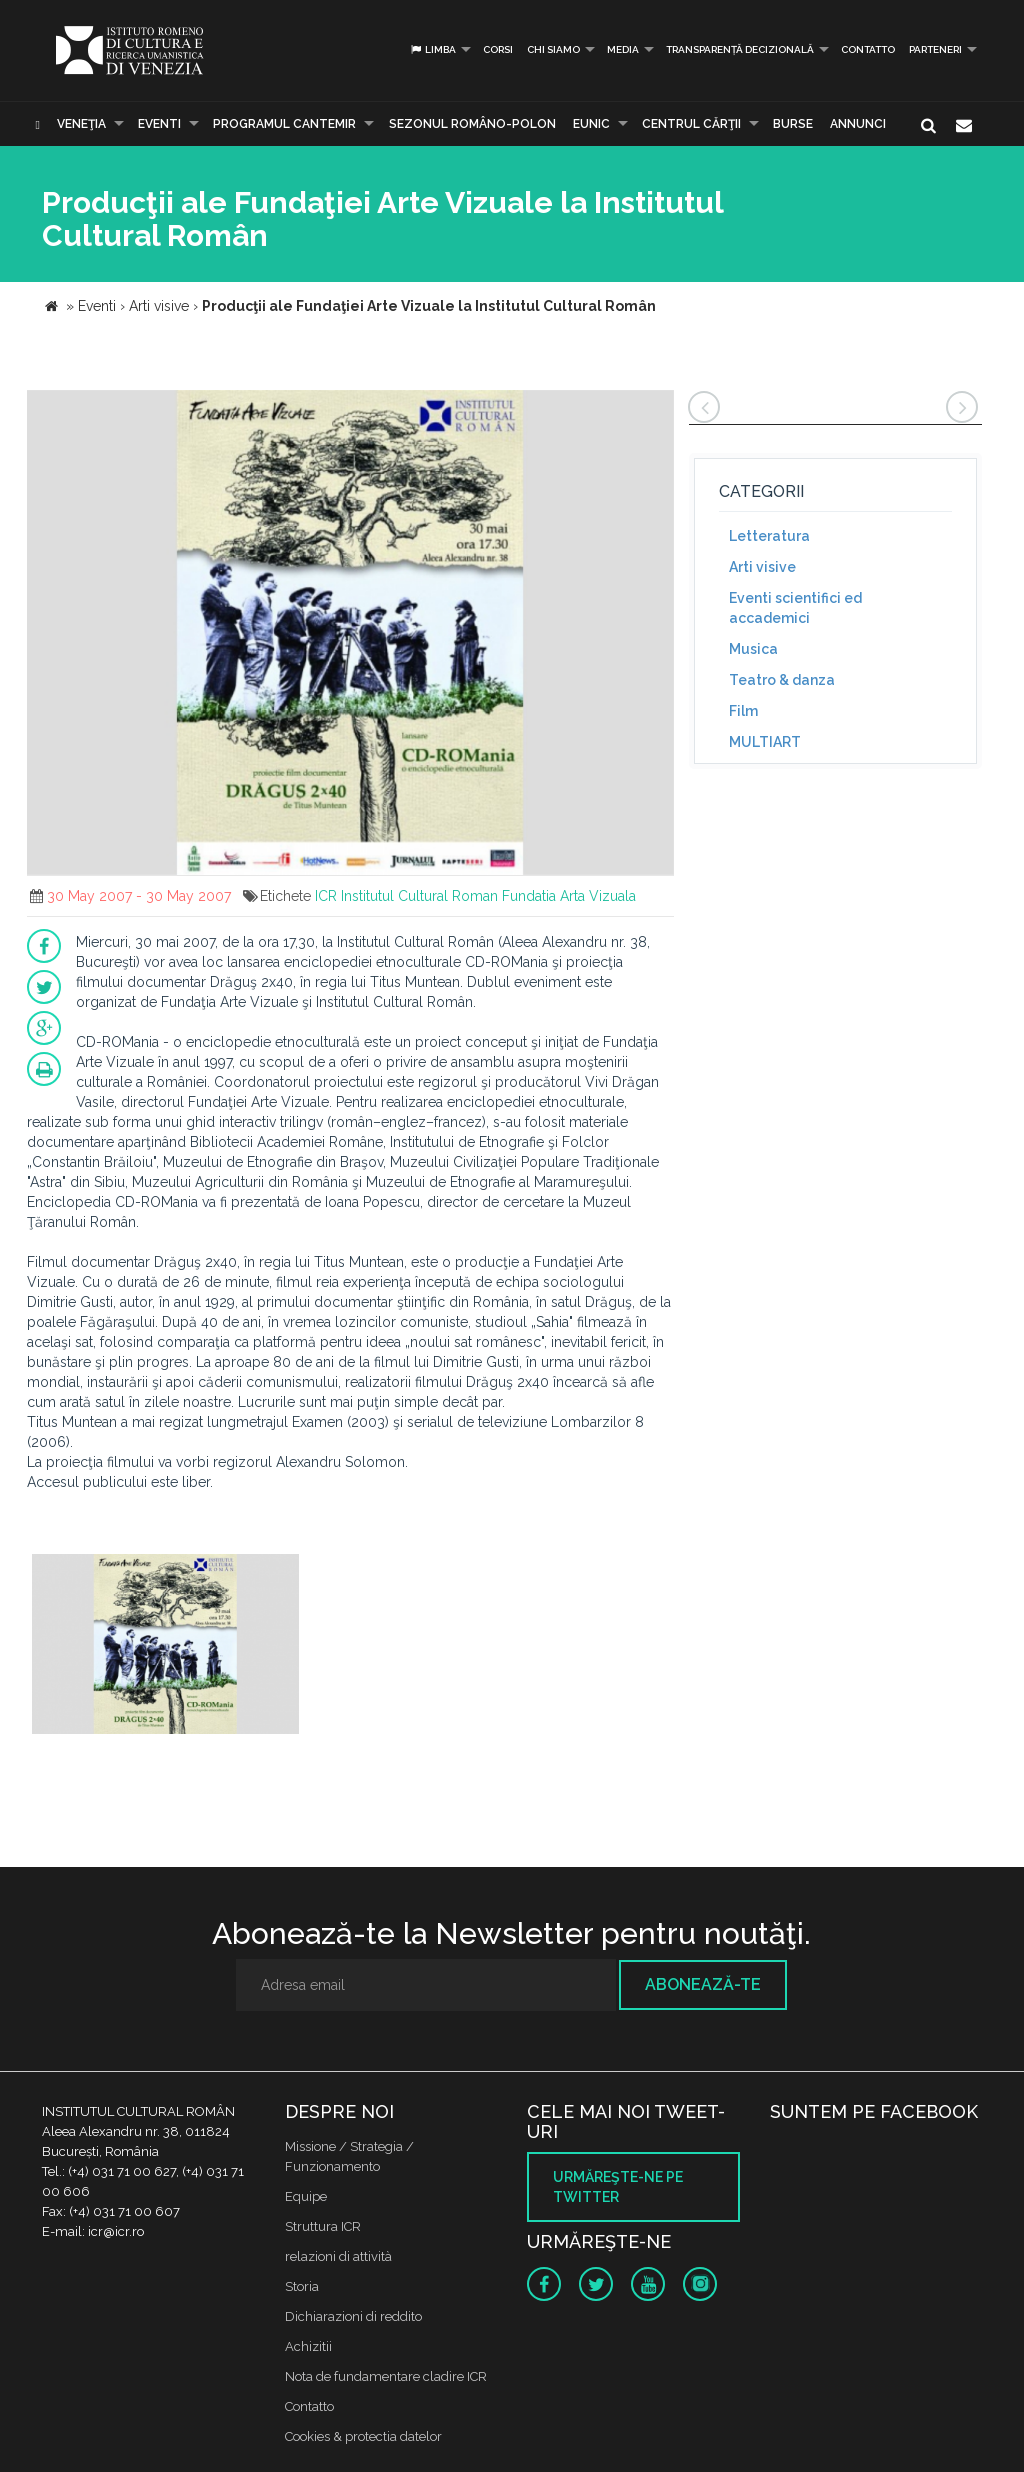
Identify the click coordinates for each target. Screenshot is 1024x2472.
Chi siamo (553, 49)
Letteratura (769, 536)
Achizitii (308, 2346)
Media (623, 49)
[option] (165, 1646)
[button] (656, 408)
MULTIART (765, 742)
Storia (302, 2286)
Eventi (159, 124)
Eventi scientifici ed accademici (795, 608)
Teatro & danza (782, 680)
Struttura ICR (323, 2226)
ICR (326, 896)
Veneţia (81, 124)
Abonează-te (703, 1984)
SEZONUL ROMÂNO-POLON (472, 124)
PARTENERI (935, 49)
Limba (432, 49)
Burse (793, 124)
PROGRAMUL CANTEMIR (284, 124)
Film (743, 711)
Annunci (858, 124)
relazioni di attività (338, 2256)
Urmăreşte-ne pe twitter (618, 2187)
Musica (753, 649)
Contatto (868, 49)
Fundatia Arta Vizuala (569, 896)
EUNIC (591, 124)
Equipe (306, 2196)
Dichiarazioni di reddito (353, 2316)
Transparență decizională (740, 49)
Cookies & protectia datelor (363, 2436)
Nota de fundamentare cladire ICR (386, 2376)
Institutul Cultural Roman (419, 896)
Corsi (498, 49)
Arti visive (762, 567)
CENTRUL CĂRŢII (691, 124)
